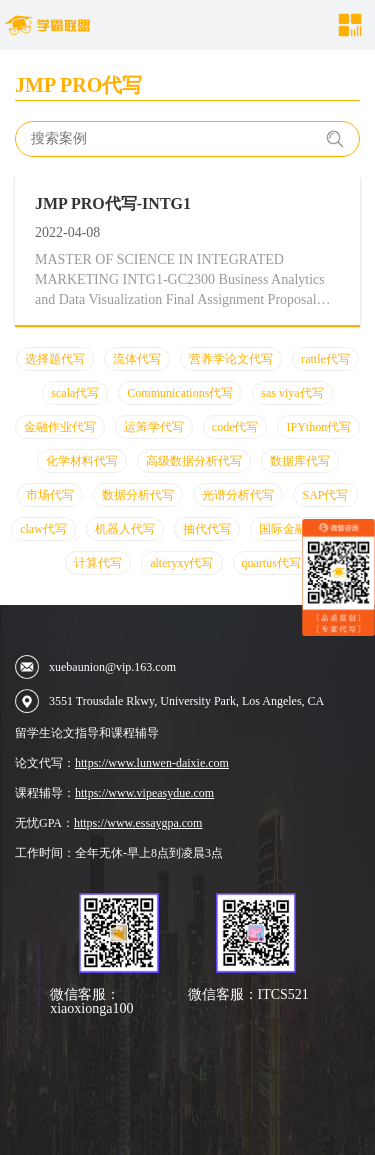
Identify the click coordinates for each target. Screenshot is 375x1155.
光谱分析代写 (238, 495)
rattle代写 (325, 359)
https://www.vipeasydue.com (144, 793)
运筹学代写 (154, 427)
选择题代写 (55, 359)
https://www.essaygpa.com (138, 823)
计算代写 (98, 563)
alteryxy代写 (181, 563)
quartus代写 (271, 563)
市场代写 (50, 495)
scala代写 (75, 393)
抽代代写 (207, 529)
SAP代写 (325, 495)
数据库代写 (300, 461)
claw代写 (43, 529)
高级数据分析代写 (194, 461)
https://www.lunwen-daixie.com (152, 763)
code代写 (235, 427)
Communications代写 (180, 393)
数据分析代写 (138, 495)
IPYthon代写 (318, 427)
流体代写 (137, 359)
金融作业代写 (60, 427)
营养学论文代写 (231, 359)
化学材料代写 (82, 461)
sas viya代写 (292, 393)
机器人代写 (125, 529)
